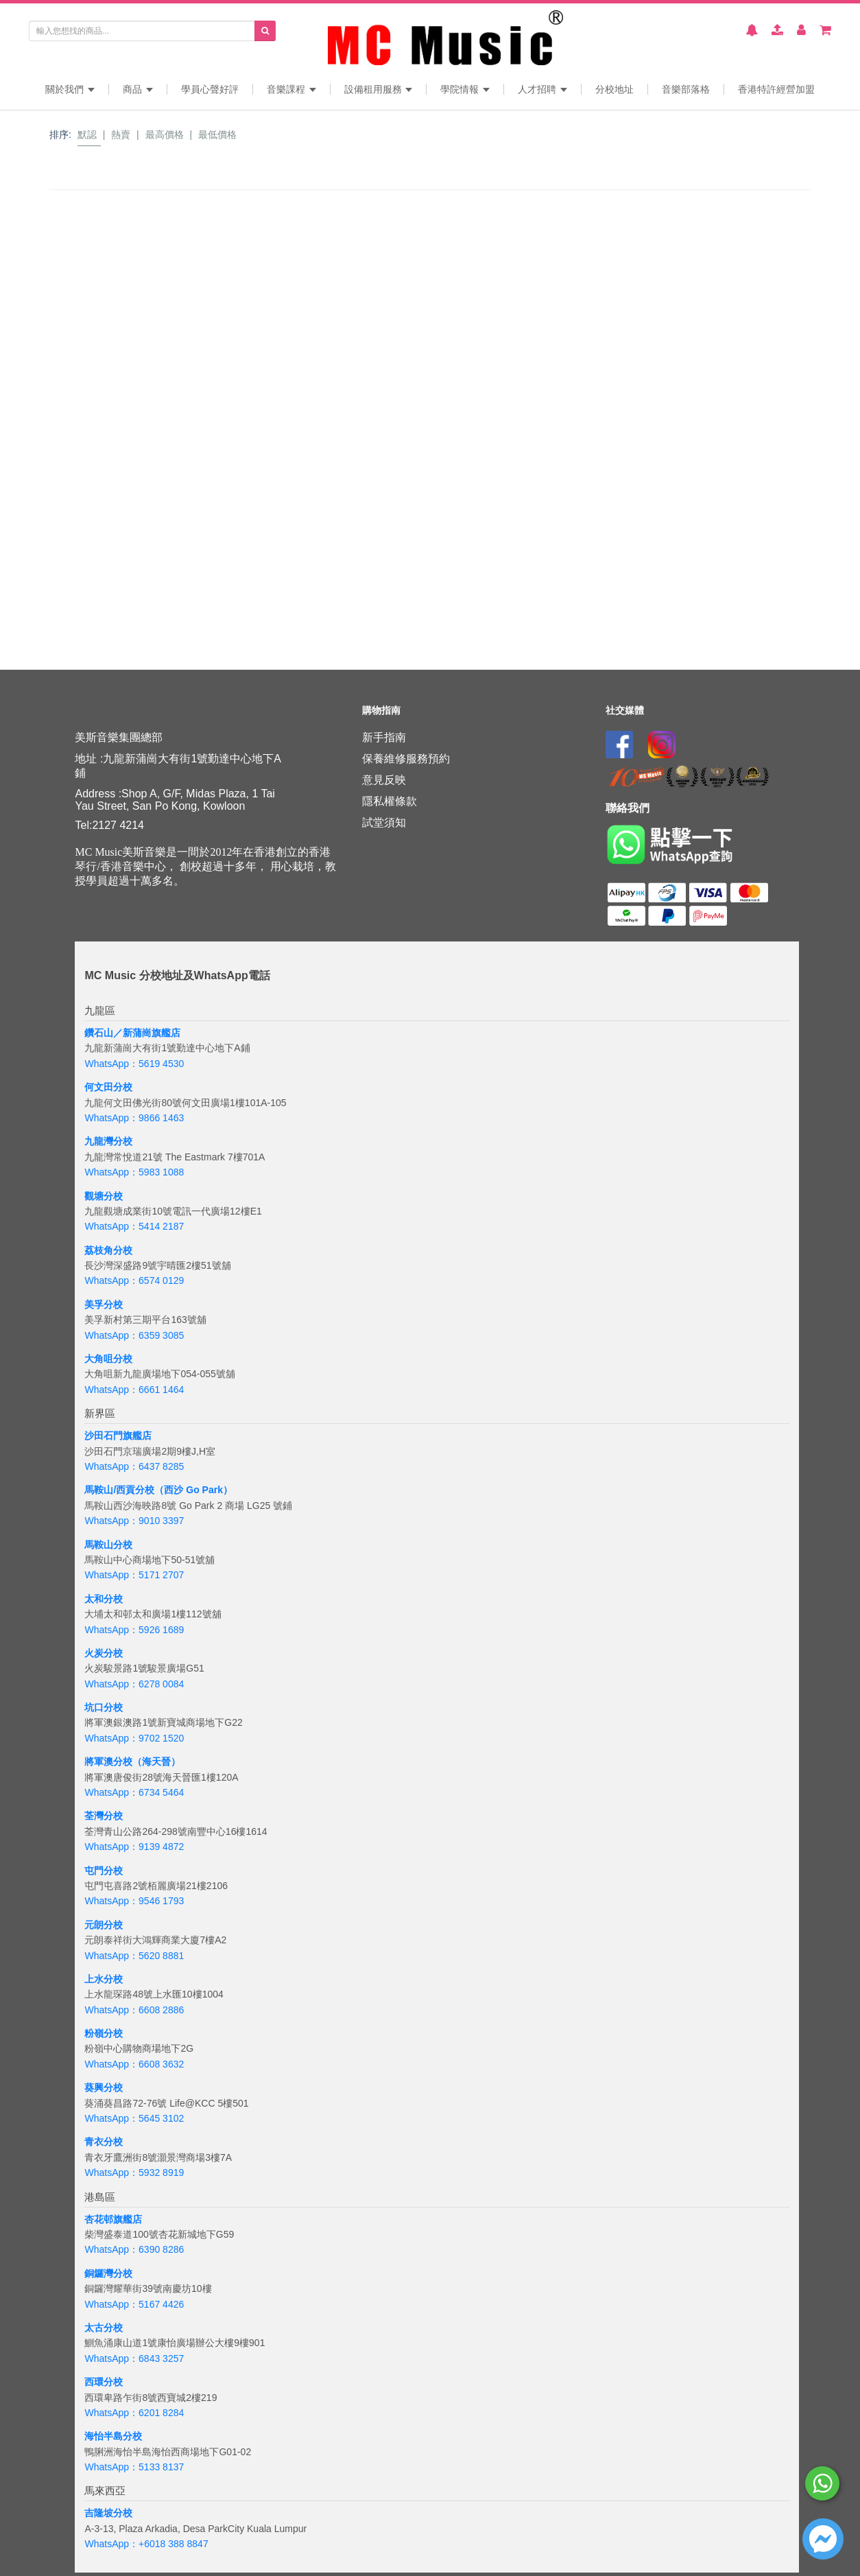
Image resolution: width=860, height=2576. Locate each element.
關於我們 (70, 89)
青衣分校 (103, 2141)
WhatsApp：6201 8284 (134, 2412)
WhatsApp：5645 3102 (134, 2118)
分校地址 (614, 89)
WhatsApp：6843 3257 (134, 2358)
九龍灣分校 (108, 1141)
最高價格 (164, 134)
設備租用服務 (378, 89)
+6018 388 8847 (173, 2543)
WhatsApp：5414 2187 (134, 1226)
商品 (138, 89)
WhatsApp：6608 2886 (134, 2009)
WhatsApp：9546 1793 (134, 1900)
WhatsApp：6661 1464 (134, 1389)
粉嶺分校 (103, 2033)
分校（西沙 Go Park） (183, 1489)
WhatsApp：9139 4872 (134, 1846)
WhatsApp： (111, 2543)
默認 (87, 134)
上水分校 (103, 1979)
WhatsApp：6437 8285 (134, 1466)
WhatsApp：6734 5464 (134, 1792)
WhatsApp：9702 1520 (134, 1738)
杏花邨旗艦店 (113, 2219)
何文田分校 (108, 1086)
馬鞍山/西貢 (109, 1489)
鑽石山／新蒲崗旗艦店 (132, 1032)
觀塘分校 (103, 1196)
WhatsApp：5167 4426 (134, 2304)
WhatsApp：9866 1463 (134, 1117)
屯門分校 (103, 1870)
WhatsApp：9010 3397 (134, 1520)
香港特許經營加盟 (776, 89)
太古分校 (103, 2327)
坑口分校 (103, 1707)
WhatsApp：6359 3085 (134, 1335)
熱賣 (120, 134)
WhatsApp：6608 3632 (134, 2064)
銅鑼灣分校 (108, 2273)
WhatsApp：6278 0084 (134, 1683)
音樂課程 (291, 89)
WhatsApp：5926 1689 (134, 1629)
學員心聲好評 (210, 89)
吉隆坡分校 (108, 2512)
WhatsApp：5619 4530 (134, 1063)
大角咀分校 (108, 1358)
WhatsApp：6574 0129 (134, 1280)
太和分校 (103, 1598)
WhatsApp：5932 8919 (134, 2172)
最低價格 (217, 134)
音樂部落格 (686, 89)
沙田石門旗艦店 (118, 1435)
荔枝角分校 (108, 1250)
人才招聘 (542, 89)
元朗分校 (103, 1924)
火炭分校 (103, 1653)
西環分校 (103, 2381)
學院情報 (465, 89)
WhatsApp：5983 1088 (134, 1172)
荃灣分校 (103, 1815)
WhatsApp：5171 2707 (134, 1574)
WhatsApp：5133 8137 (134, 2466)
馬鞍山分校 (108, 1544)
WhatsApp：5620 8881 (134, 1955)
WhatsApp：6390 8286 (134, 2249)
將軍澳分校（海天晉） (132, 1761)
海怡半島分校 (113, 2436)
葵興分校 (103, 2087)
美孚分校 (103, 1304)
